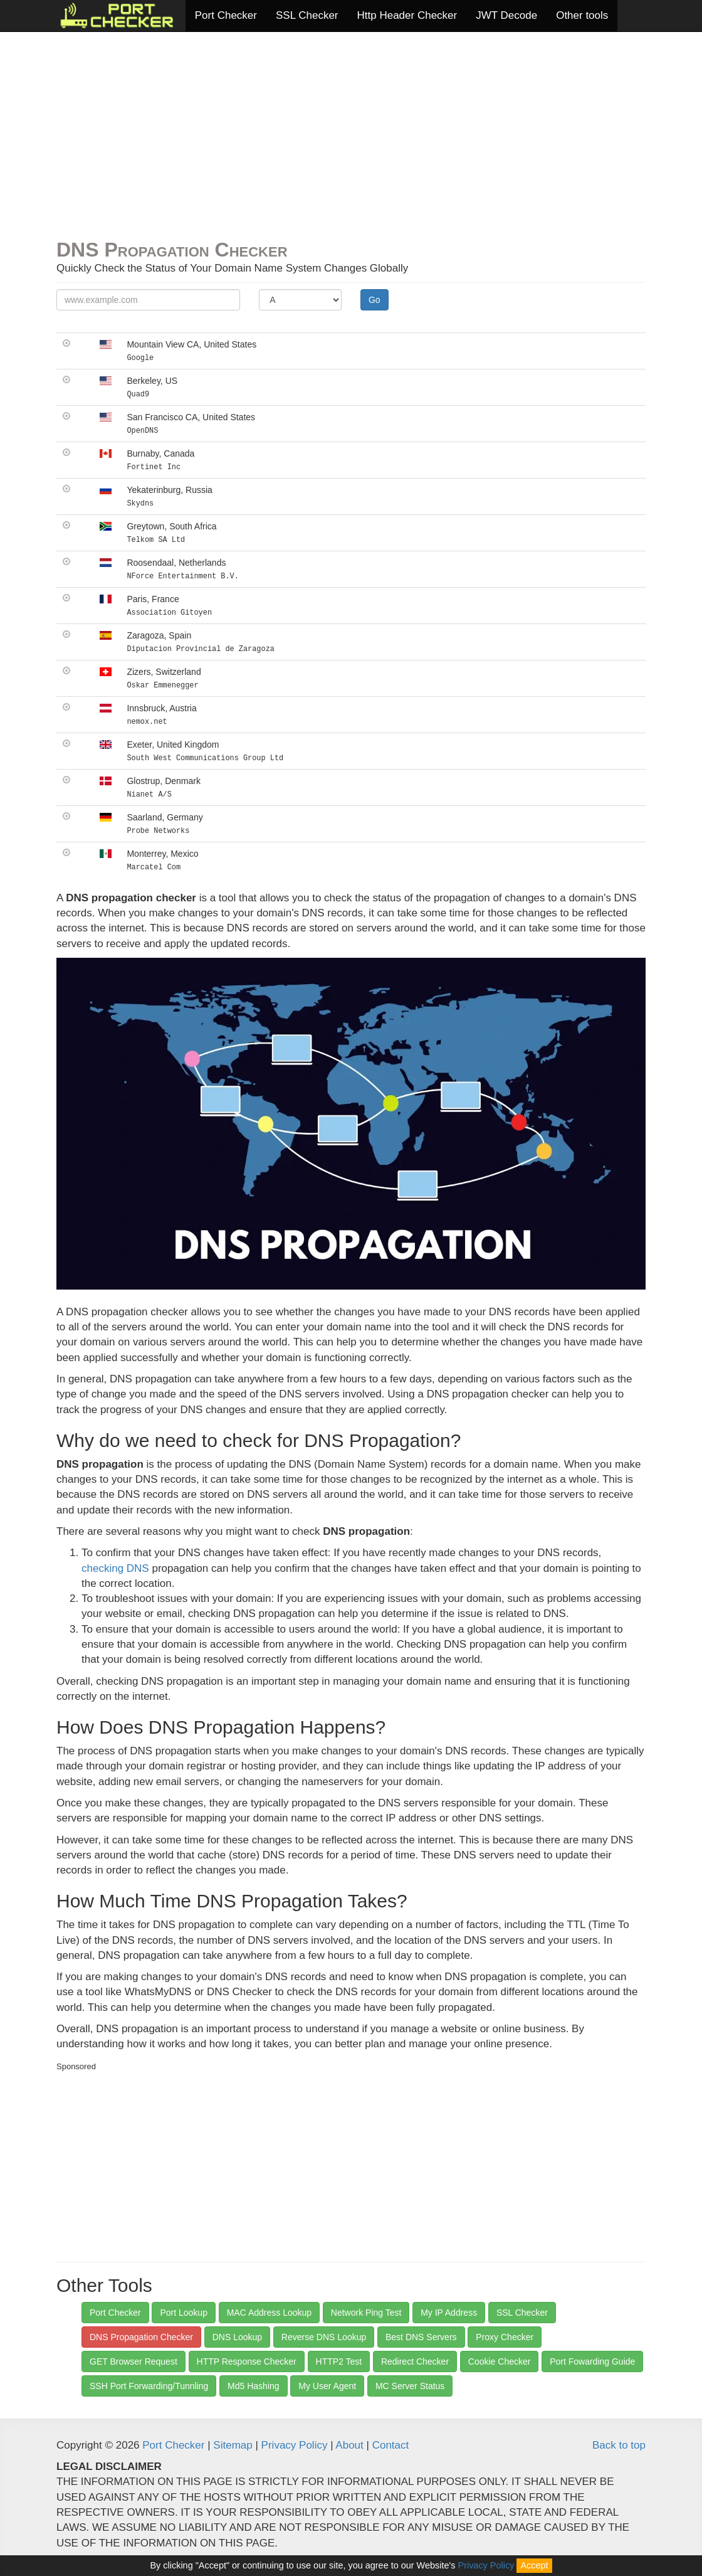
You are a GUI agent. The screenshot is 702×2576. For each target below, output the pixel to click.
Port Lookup (183, 2313)
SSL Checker (307, 15)
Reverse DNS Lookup (323, 2337)
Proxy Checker (504, 2337)
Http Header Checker (407, 15)
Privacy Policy (294, 2445)
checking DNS (115, 1568)
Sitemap (232, 2445)
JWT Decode (506, 15)
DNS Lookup (237, 2337)
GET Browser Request (133, 2361)
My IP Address (449, 2313)
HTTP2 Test (339, 2361)
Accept (534, 2565)
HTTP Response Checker (246, 2361)
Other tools (582, 15)
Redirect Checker (415, 2361)
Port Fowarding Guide (592, 2361)
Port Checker (226, 15)
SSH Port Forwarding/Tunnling (149, 2386)
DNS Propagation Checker (141, 2337)
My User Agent (327, 2386)
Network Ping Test (366, 2313)
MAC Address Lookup (269, 2313)
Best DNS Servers (421, 2337)
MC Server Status (409, 2386)
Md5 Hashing (254, 2386)
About (349, 2445)
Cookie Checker (499, 2361)
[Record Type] (300, 299)
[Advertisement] (351, 138)
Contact (390, 2445)
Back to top (619, 2445)
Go (374, 300)
